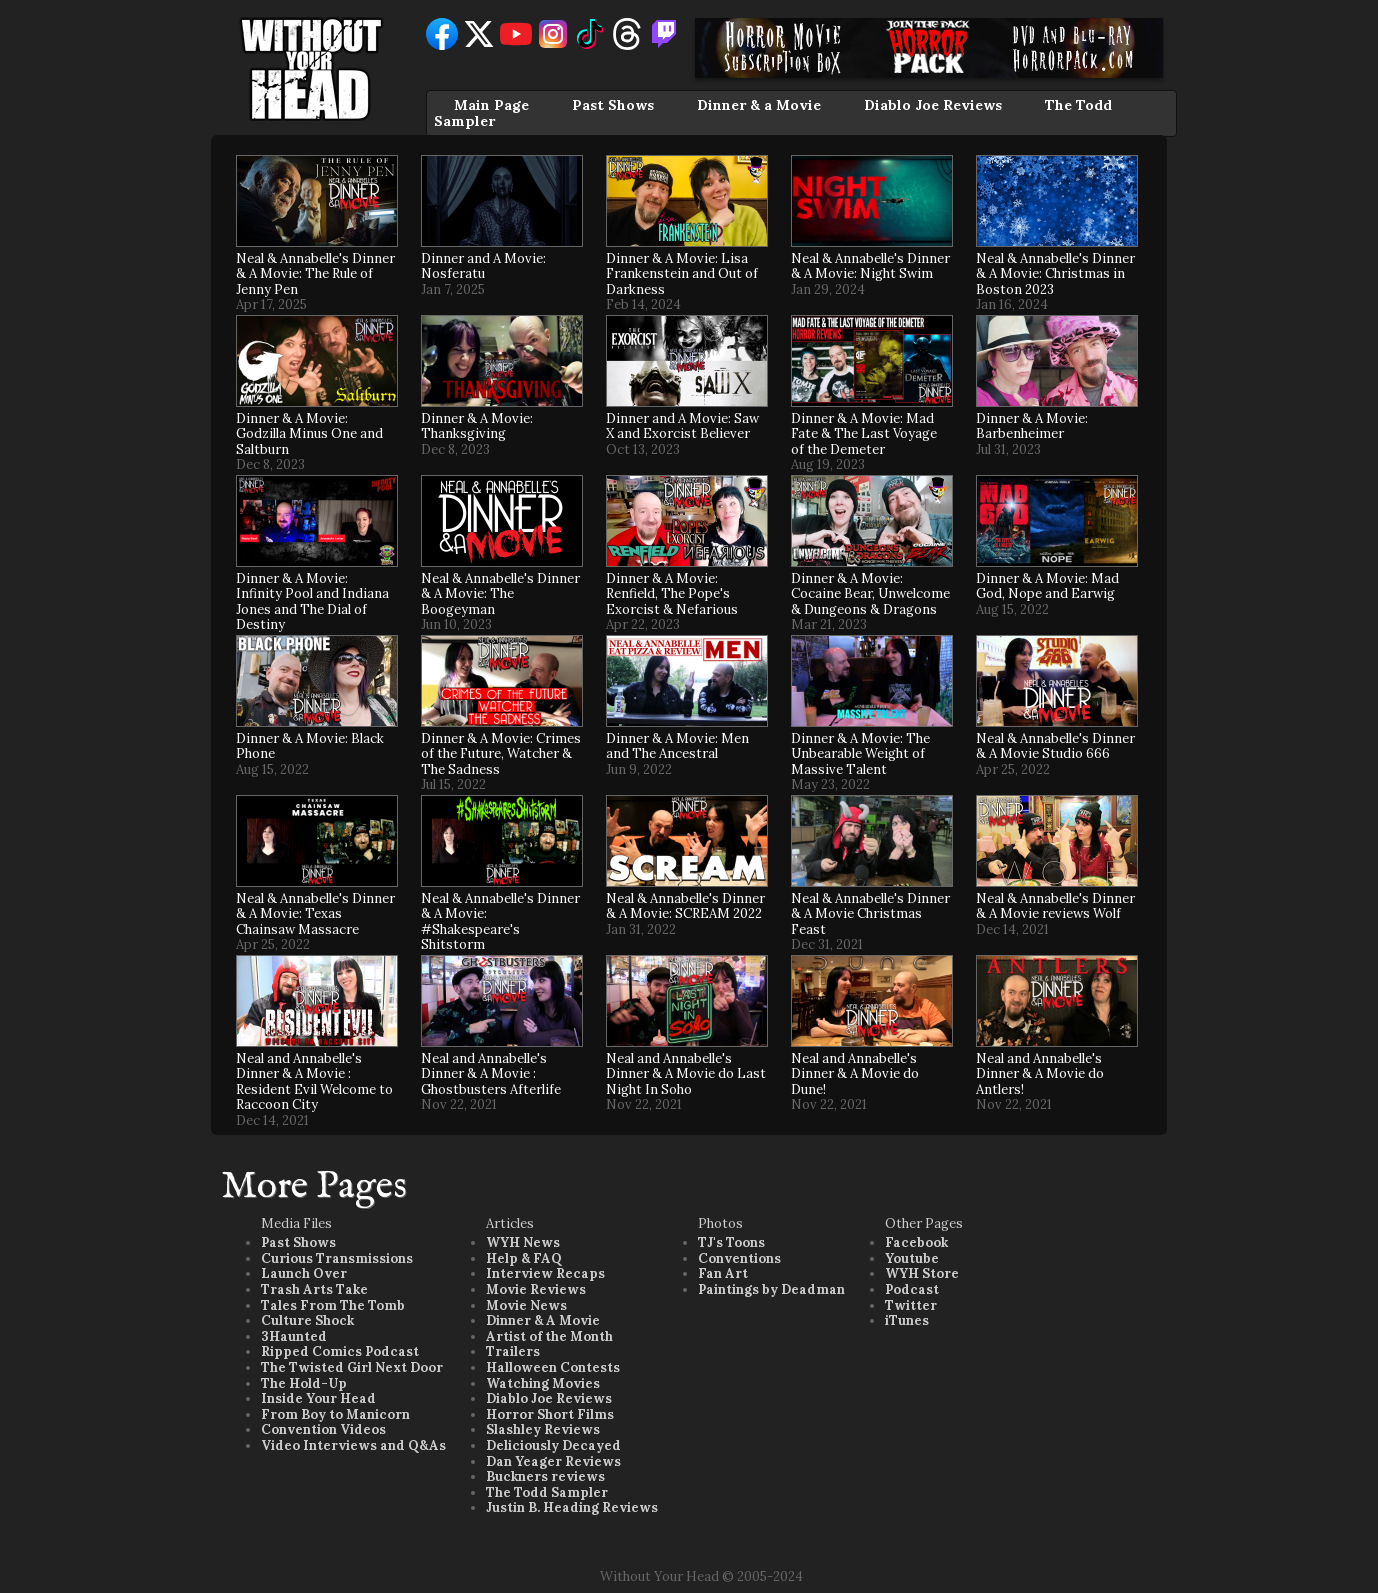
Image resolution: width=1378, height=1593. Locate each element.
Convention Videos (323, 1429)
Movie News (526, 1305)
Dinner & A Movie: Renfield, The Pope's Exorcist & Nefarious (672, 594)
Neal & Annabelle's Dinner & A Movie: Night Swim (870, 266)
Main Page (491, 105)
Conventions (739, 1258)
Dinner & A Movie (543, 1320)
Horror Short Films (550, 1414)
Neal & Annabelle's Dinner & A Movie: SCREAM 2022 (685, 906)
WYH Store (922, 1273)
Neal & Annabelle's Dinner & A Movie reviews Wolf (1055, 906)
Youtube (912, 1258)
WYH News (523, 1242)
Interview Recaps (545, 1273)
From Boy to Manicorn (335, 1414)
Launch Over (304, 1273)
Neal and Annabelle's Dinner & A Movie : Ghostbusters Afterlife (491, 1074)
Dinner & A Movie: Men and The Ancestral (677, 746)
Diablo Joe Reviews (933, 105)
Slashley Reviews (543, 1429)
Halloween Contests (553, 1367)
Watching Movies (543, 1383)
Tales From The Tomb (333, 1305)
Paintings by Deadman (771, 1289)
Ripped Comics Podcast (340, 1351)
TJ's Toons (731, 1242)
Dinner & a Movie (759, 105)
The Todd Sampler (547, 1492)
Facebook (916, 1242)
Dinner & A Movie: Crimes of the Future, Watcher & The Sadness (501, 754)
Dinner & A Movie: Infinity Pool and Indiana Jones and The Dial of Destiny (312, 602)
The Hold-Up (304, 1383)
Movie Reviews (536, 1289)
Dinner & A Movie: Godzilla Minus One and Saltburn (309, 434)
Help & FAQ (524, 1258)
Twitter (911, 1305)
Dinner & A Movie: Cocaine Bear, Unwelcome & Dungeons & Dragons (870, 594)
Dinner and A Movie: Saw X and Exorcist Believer (682, 426)
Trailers (513, 1351)
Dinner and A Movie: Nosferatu (483, 266)
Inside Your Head (318, 1398)
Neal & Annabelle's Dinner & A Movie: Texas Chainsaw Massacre (315, 914)
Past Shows (613, 105)
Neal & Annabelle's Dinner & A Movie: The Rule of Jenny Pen (315, 274)
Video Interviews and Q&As (353, 1445)
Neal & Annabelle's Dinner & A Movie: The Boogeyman (500, 594)
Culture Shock (307, 1320)
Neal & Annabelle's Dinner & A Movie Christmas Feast (870, 914)
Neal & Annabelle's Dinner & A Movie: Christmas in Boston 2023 (1055, 274)
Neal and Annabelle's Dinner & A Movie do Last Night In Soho (686, 1074)
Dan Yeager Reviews (553, 1461)
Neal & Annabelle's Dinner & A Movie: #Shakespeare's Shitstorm (500, 922)
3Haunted (294, 1336)
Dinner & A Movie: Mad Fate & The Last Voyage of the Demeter (864, 434)
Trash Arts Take (314, 1289)
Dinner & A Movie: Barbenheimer (1032, 426)
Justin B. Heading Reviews (572, 1507)
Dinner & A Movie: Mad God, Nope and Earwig (1047, 586)
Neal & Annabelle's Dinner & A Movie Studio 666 (1055, 746)
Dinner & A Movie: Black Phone (310, 746)
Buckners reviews (545, 1476)
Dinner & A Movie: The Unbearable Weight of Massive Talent (860, 754)
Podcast (912, 1289)
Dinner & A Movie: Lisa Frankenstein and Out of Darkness (682, 274)
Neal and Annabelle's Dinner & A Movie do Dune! (855, 1074)
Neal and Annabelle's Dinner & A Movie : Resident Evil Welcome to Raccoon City (314, 1082)
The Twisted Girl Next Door (352, 1367)
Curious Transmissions (337, 1258)
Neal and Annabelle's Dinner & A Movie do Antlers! (1040, 1074)
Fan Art (723, 1273)
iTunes (907, 1320)
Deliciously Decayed (553, 1445)
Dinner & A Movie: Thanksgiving (477, 426)
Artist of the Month (549, 1336)
